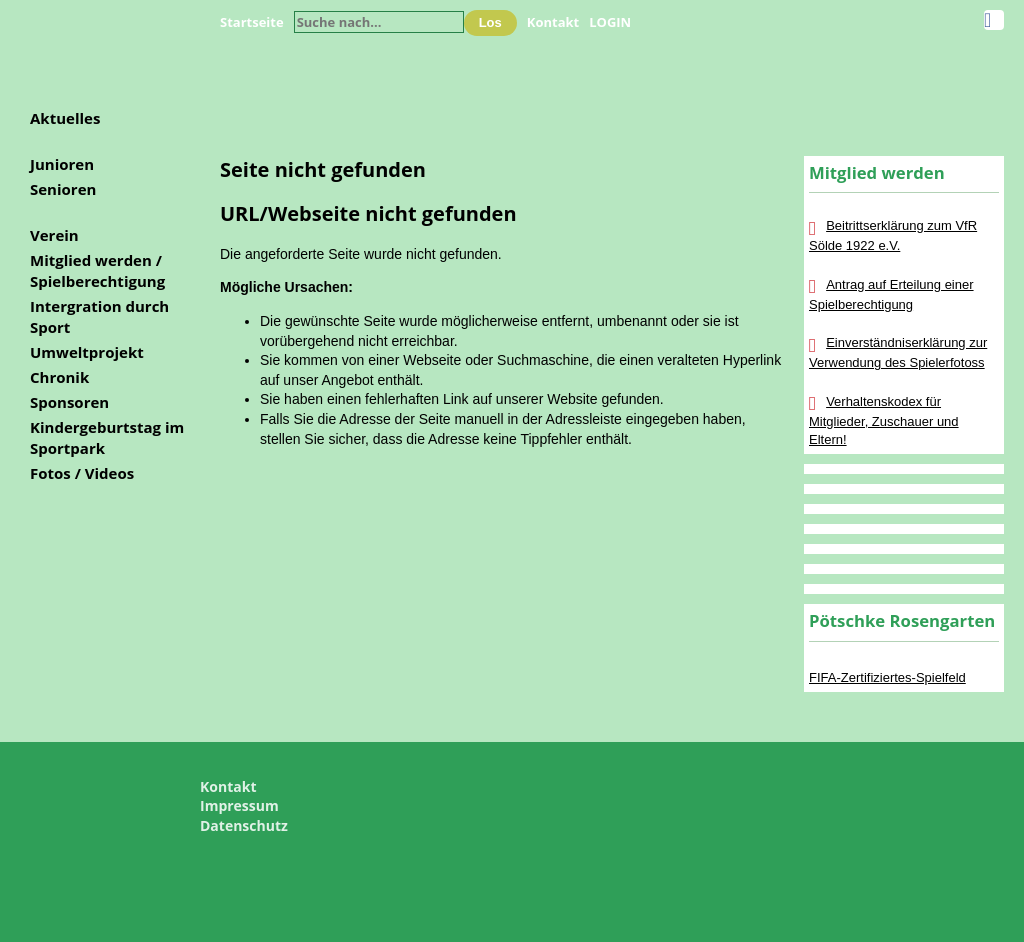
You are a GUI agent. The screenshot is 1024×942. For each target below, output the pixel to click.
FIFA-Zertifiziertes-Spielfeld (887, 677)
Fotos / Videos (82, 473)
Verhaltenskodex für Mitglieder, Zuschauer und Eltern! (884, 420)
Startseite (252, 22)
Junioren (62, 164)
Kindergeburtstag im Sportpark (107, 437)
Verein (54, 235)
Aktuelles (65, 118)
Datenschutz (244, 825)
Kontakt (553, 22)
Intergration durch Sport (99, 316)
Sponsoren (69, 402)
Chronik (59, 377)
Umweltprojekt (87, 352)
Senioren (63, 189)
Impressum (239, 805)
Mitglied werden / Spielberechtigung (97, 270)
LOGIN (610, 22)
